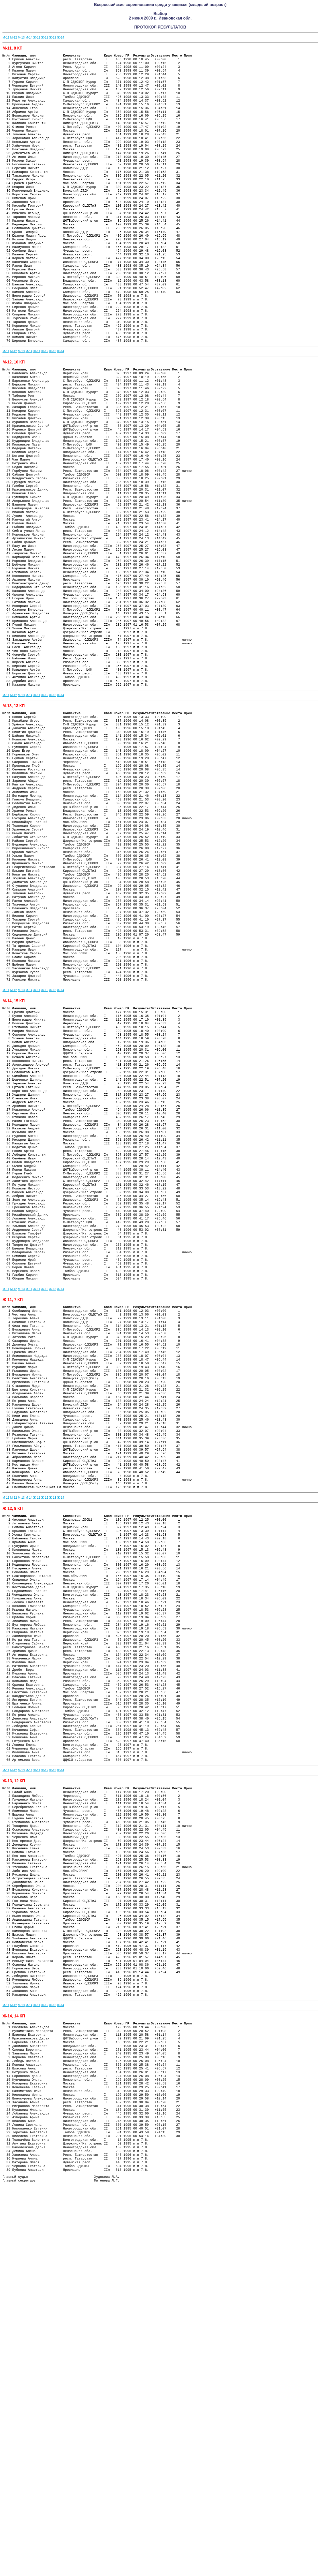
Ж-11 (36, 37)
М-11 (5, 37)
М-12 (13, 37)
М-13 (21, 37)
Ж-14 (60, 37)
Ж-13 (52, 37)
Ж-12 (44, 37)
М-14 (29, 37)
